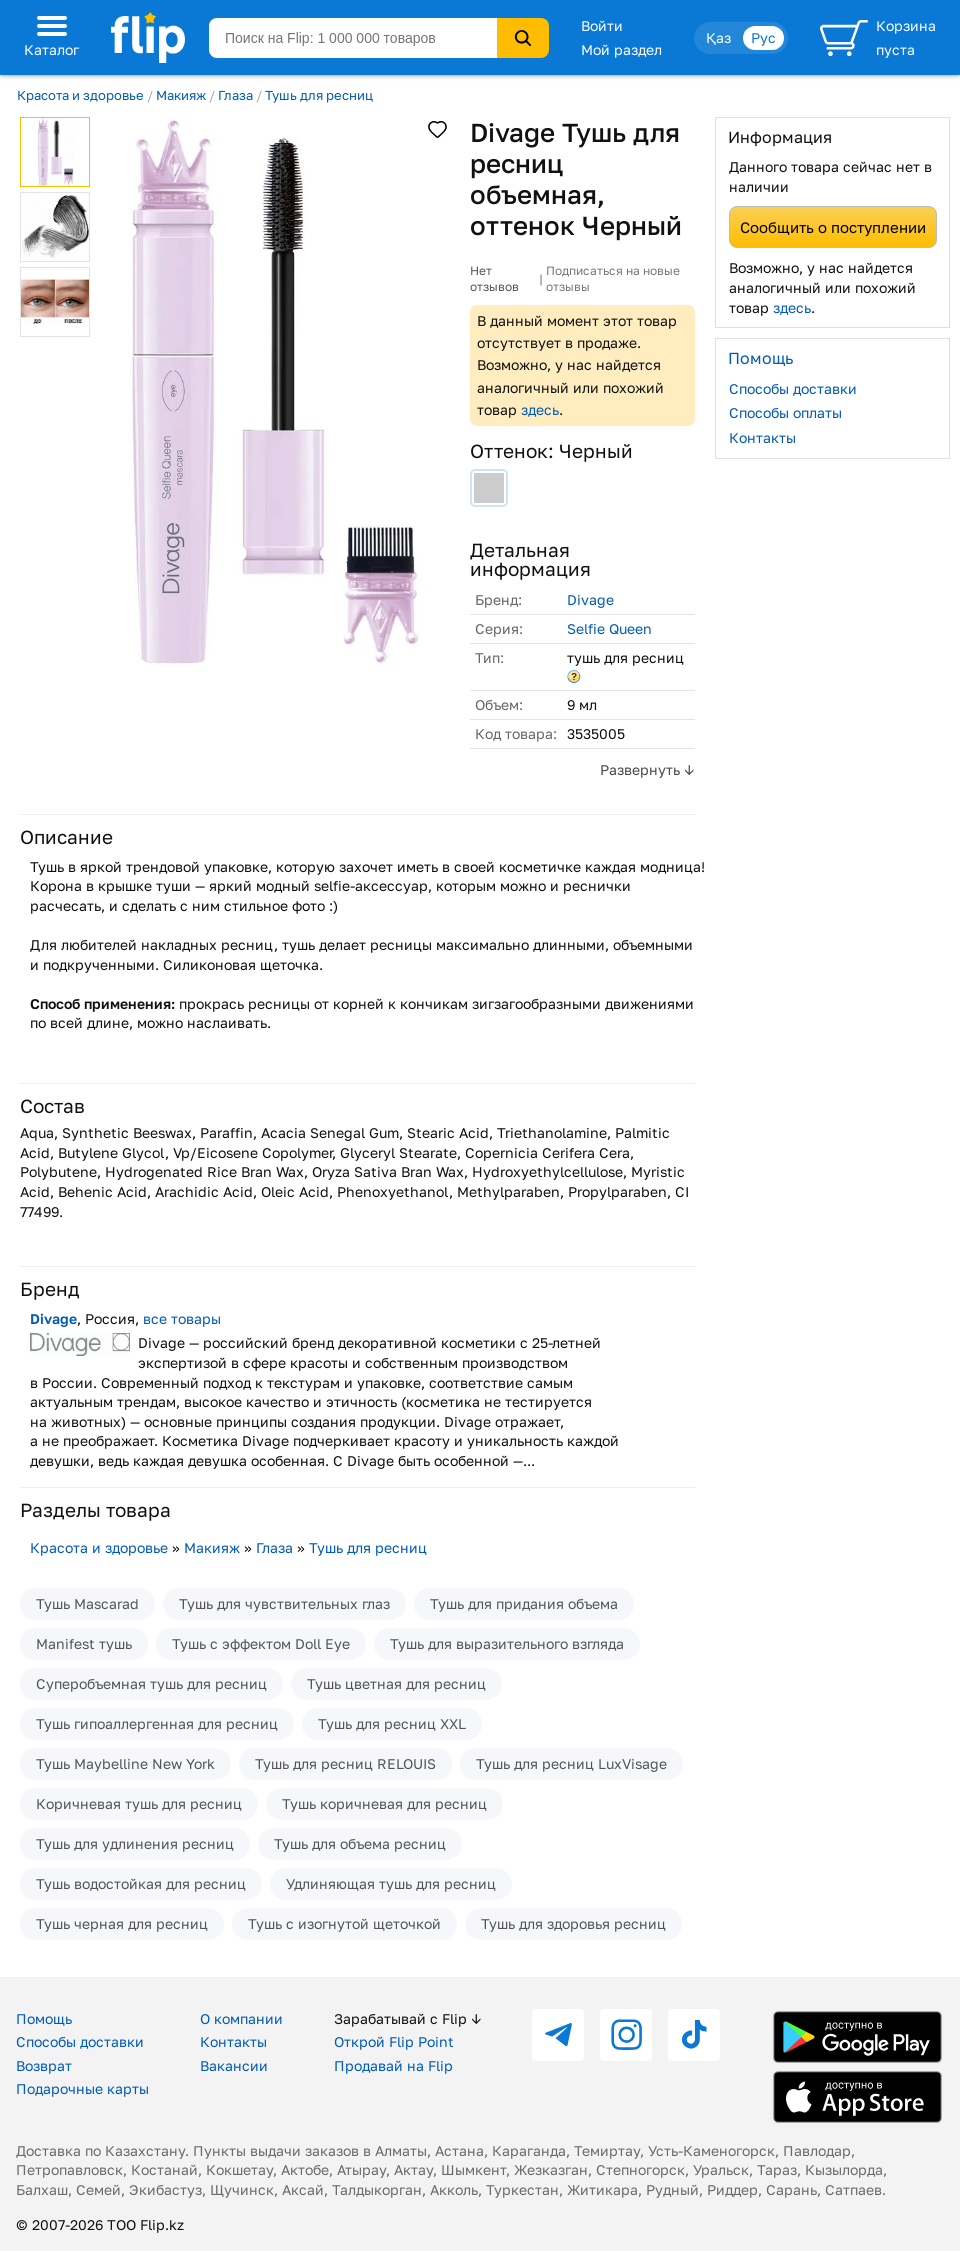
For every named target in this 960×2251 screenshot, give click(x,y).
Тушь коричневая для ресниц (384, 1803)
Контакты (762, 437)
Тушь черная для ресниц (122, 1923)
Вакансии (234, 2065)
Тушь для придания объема (524, 1603)
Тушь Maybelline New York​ (125, 1763)
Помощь (44, 2018)
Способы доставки (793, 388)
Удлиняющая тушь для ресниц (391, 1883)
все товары (182, 1318)
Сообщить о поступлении (833, 227)
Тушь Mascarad (87, 1603)
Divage (590, 599)
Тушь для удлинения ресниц (135, 1843)
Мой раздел (621, 49)
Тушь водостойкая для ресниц (141, 1883)
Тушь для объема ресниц (360, 1843)
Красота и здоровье (80, 95)
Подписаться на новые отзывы (613, 278)
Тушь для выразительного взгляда (507, 1643)
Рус (763, 37)
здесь (540, 409)
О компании (241, 2018)
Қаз (718, 37)
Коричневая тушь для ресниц (139, 1803)
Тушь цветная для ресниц (396, 1683)
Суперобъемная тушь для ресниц (151, 1683)
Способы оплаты (785, 412)
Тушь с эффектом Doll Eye (261, 1643)
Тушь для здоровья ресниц (573, 1923)
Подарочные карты (82, 2088)
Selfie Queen (609, 628)
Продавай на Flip (393, 2065)
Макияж (181, 95)
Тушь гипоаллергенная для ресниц (157, 1723)
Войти (602, 25)
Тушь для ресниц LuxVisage (571, 1763)
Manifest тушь (84, 1643)
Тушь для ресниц (319, 95)
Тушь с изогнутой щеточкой (344, 1923)
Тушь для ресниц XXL (392, 1723)
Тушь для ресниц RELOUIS (345, 1763)
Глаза (235, 95)
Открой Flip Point (394, 2041)
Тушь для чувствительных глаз (284, 1603)
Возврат (44, 2065)
